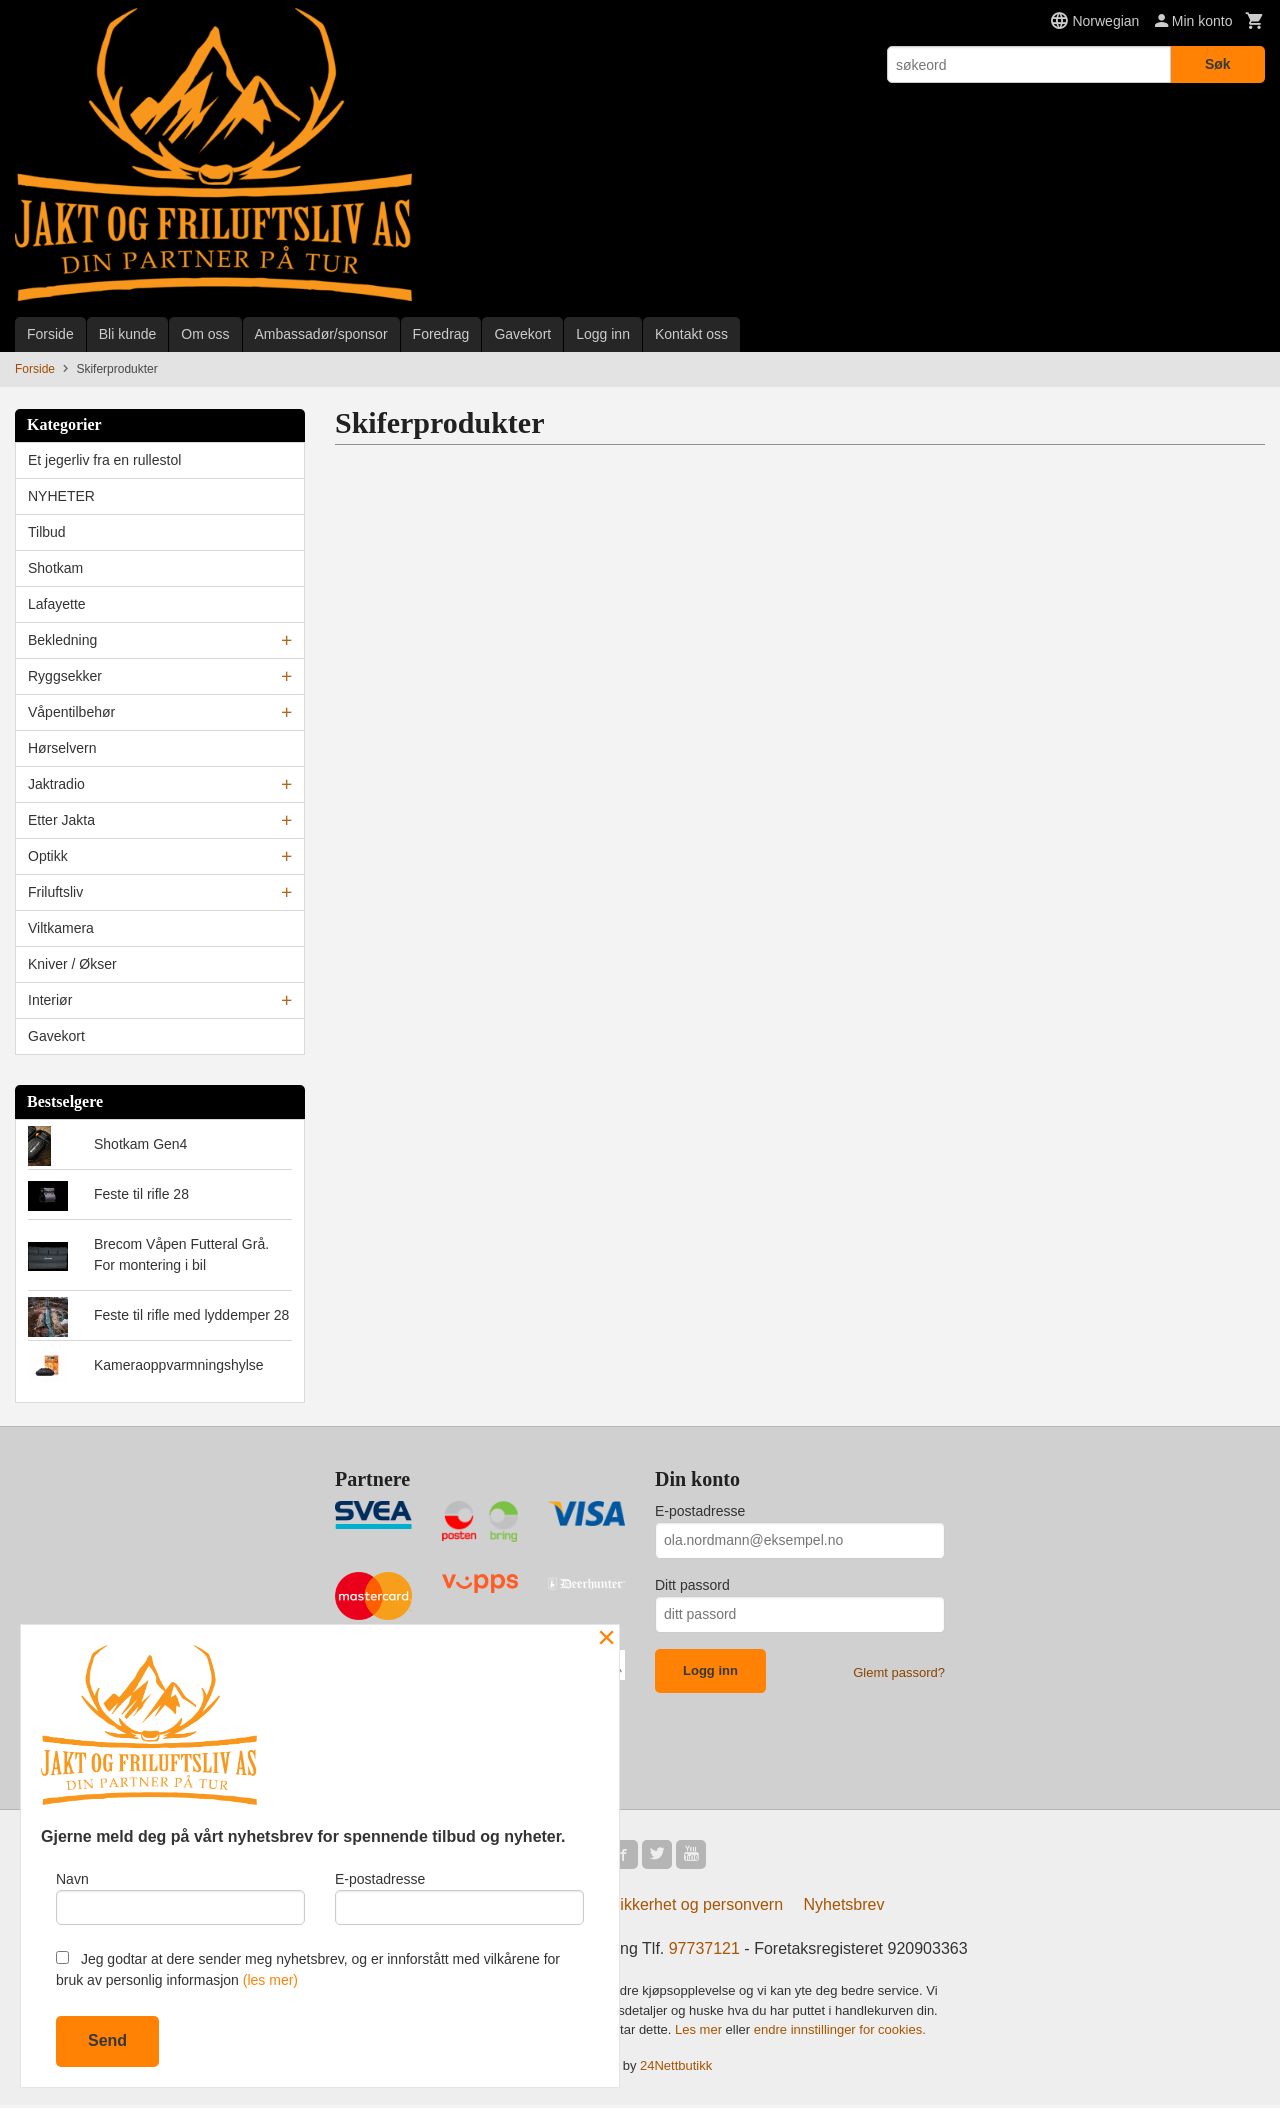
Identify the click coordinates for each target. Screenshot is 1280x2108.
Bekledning (62, 640)
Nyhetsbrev (844, 1907)
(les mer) (270, 1980)
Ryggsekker (65, 676)
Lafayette (57, 604)
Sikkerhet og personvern (696, 1907)
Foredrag (441, 334)
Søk (1218, 64)
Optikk (48, 856)
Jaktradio (56, 784)
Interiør (50, 1000)
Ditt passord (692, 1585)
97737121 (704, 1951)
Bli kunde (128, 334)
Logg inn (603, 334)
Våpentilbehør (71, 712)
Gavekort (522, 334)
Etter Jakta (61, 820)
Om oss (205, 334)
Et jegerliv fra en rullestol (104, 460)
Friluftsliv (55, 892)
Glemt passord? (899, 1672)
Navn (180, 1896)
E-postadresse (700, 1511)
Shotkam (55, 568)
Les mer (700, 2032)
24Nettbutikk (676, 2067)
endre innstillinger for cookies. (840, 2032)
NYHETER (61, 496)
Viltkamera (61, 928)
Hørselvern (62, 748)
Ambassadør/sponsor (321, 334)
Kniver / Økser (72, 964)
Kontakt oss (691, 334)
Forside (50, 334)
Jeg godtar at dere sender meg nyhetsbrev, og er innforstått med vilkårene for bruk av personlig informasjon (308, 1969)
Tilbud (47, 532)
